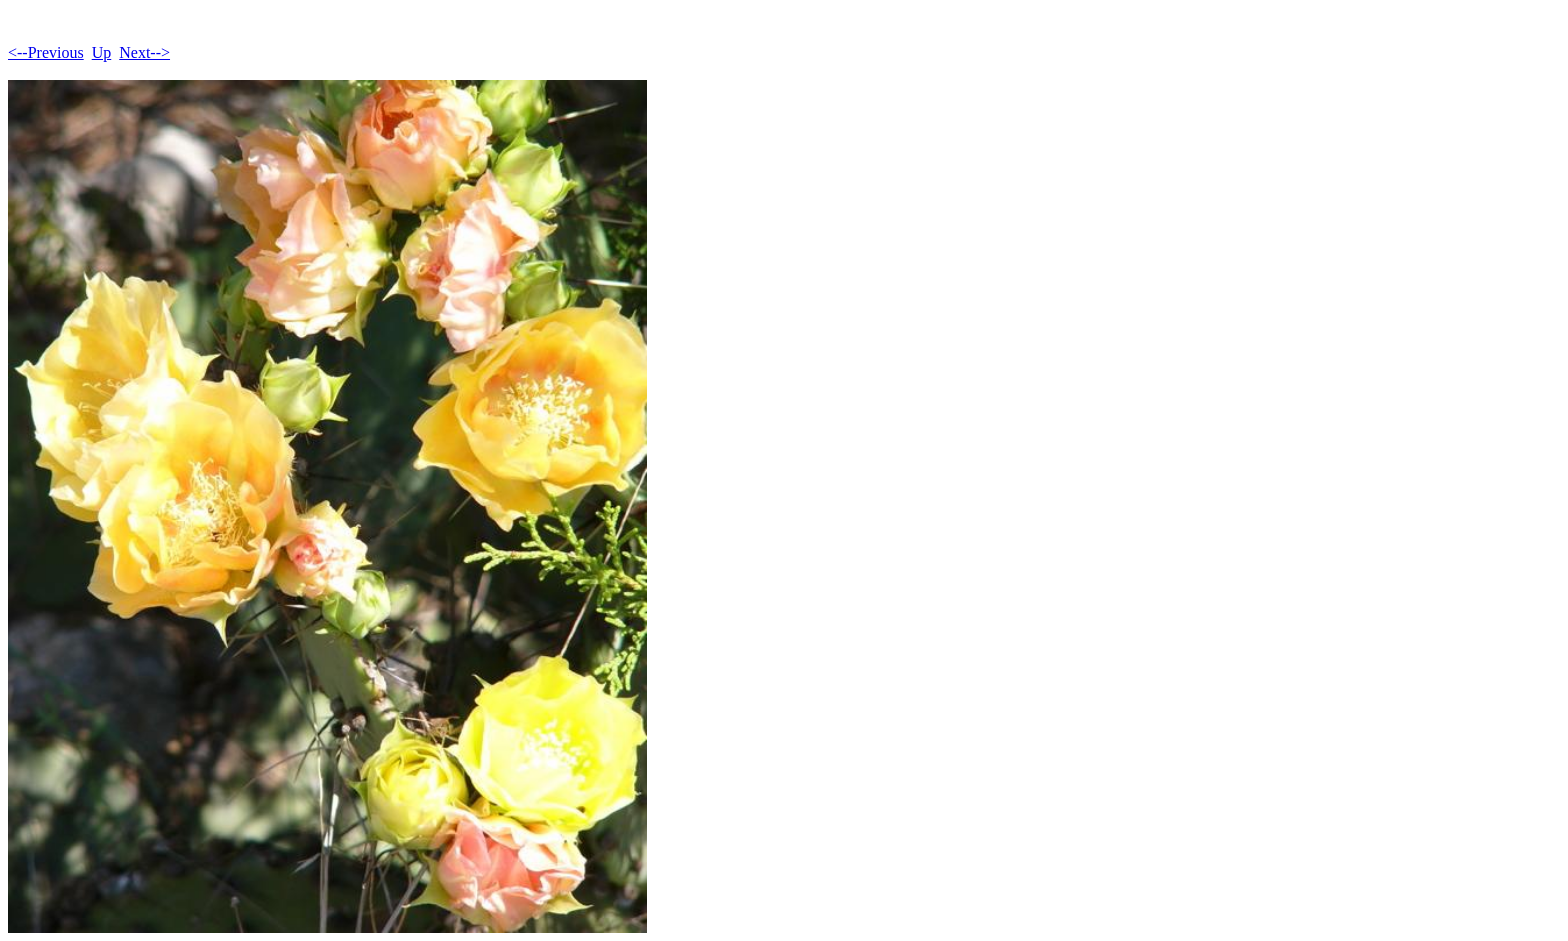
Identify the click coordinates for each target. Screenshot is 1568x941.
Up (102, 52)
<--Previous (46, 52)
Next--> (144, 52)
